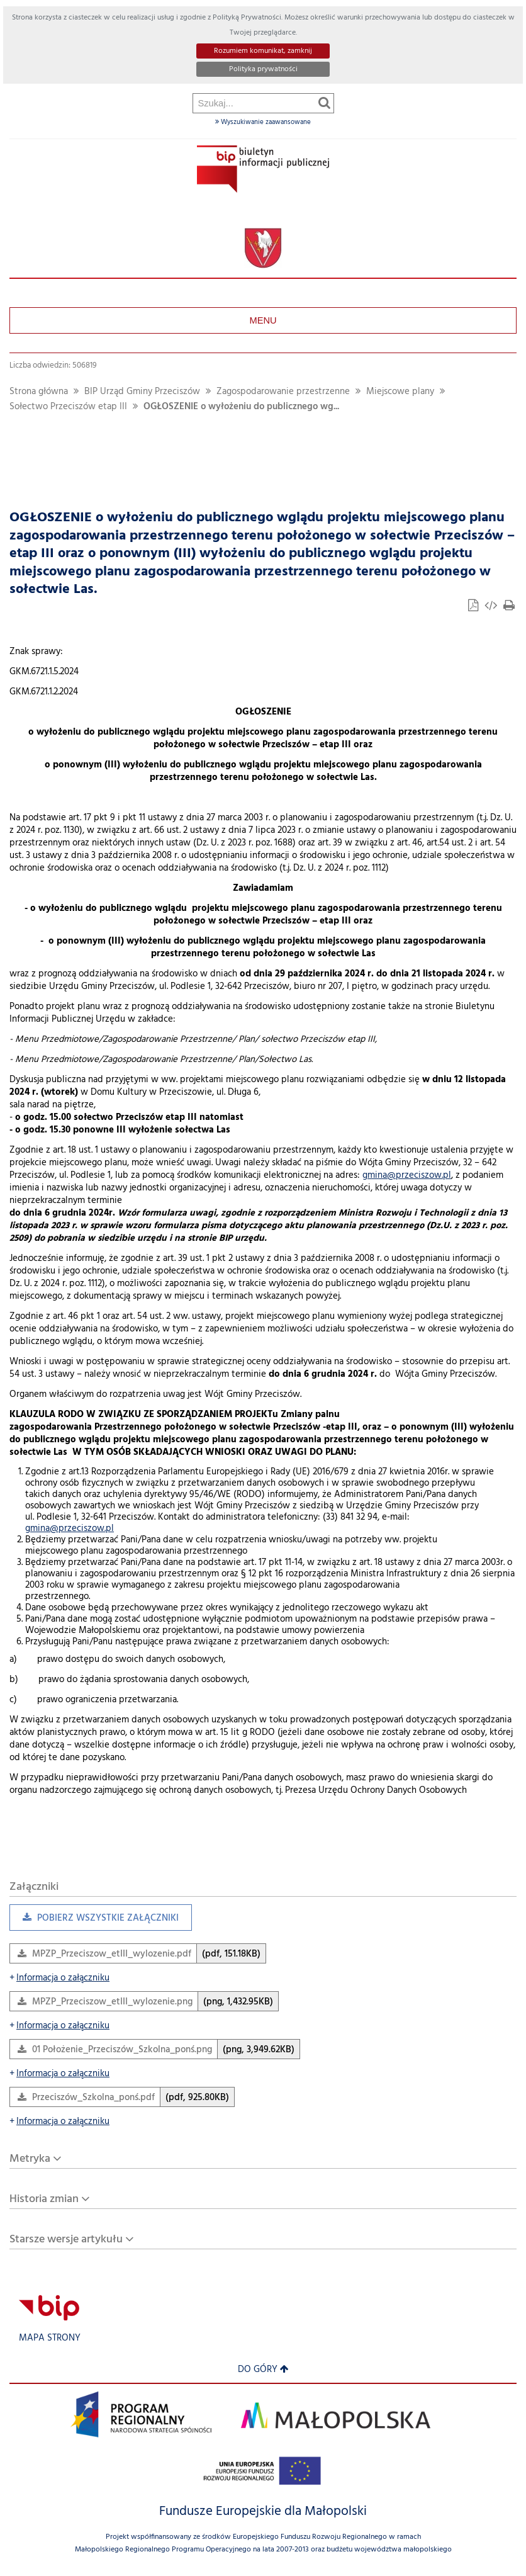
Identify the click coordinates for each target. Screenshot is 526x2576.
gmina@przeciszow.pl (406, 1175)
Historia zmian (44, 2199)
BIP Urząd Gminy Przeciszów (142, 392)
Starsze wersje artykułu (66, 2239)
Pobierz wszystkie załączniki (94, 1921)
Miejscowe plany (400, 392)
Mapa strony (50, 2338)
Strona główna (38, 392)
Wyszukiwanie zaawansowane (263, 122)
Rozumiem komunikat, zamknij (263, 51)
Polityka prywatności (263, 69)
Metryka (29, 2159)
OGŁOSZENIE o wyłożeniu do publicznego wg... (241, 407)
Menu (262, 320)
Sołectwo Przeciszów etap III (68, 407)
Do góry (263, 2370)
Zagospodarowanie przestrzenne (283, 392)
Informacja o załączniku (59, 1978)
